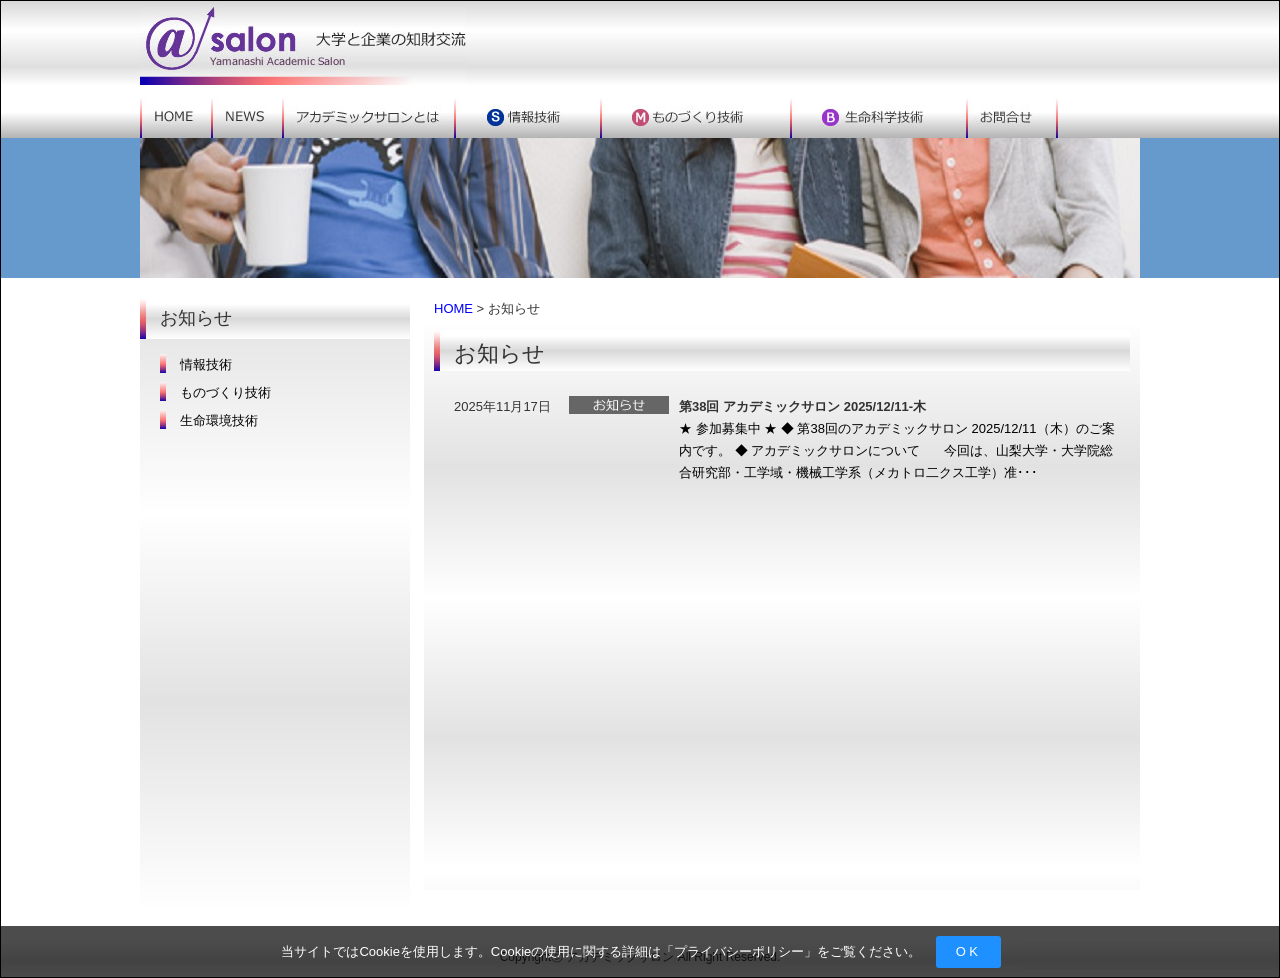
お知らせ (619, 405)
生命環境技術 (219, 420)
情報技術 (206, 364)
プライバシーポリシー (739, 951)
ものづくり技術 (225, 392)
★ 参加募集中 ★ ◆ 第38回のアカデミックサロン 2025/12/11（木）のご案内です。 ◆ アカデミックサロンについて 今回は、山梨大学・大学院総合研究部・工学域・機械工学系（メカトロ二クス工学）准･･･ (897, 450)
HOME (453, 308)
